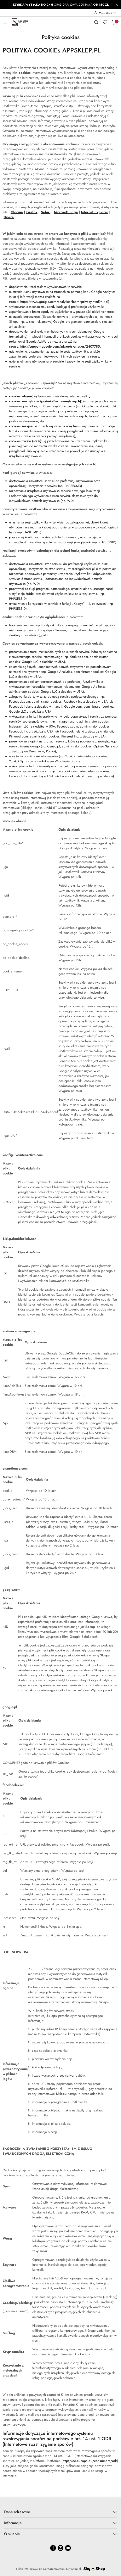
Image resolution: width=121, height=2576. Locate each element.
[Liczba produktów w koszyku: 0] (113, 22)
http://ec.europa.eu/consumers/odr (90, 2460)
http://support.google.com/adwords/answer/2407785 (60, 346)
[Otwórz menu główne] (4, 22)
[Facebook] (53, 2548)
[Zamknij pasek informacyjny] (117, 5)
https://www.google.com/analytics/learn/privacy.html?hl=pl (64, 301)
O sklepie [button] (60, 2534)
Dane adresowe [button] (60, 2512)
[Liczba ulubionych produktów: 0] (105, 22)
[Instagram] (60, 2548)
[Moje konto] (105, 12)
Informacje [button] (60, 2523)
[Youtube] (68, 2548)
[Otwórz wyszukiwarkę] (96, 22)
